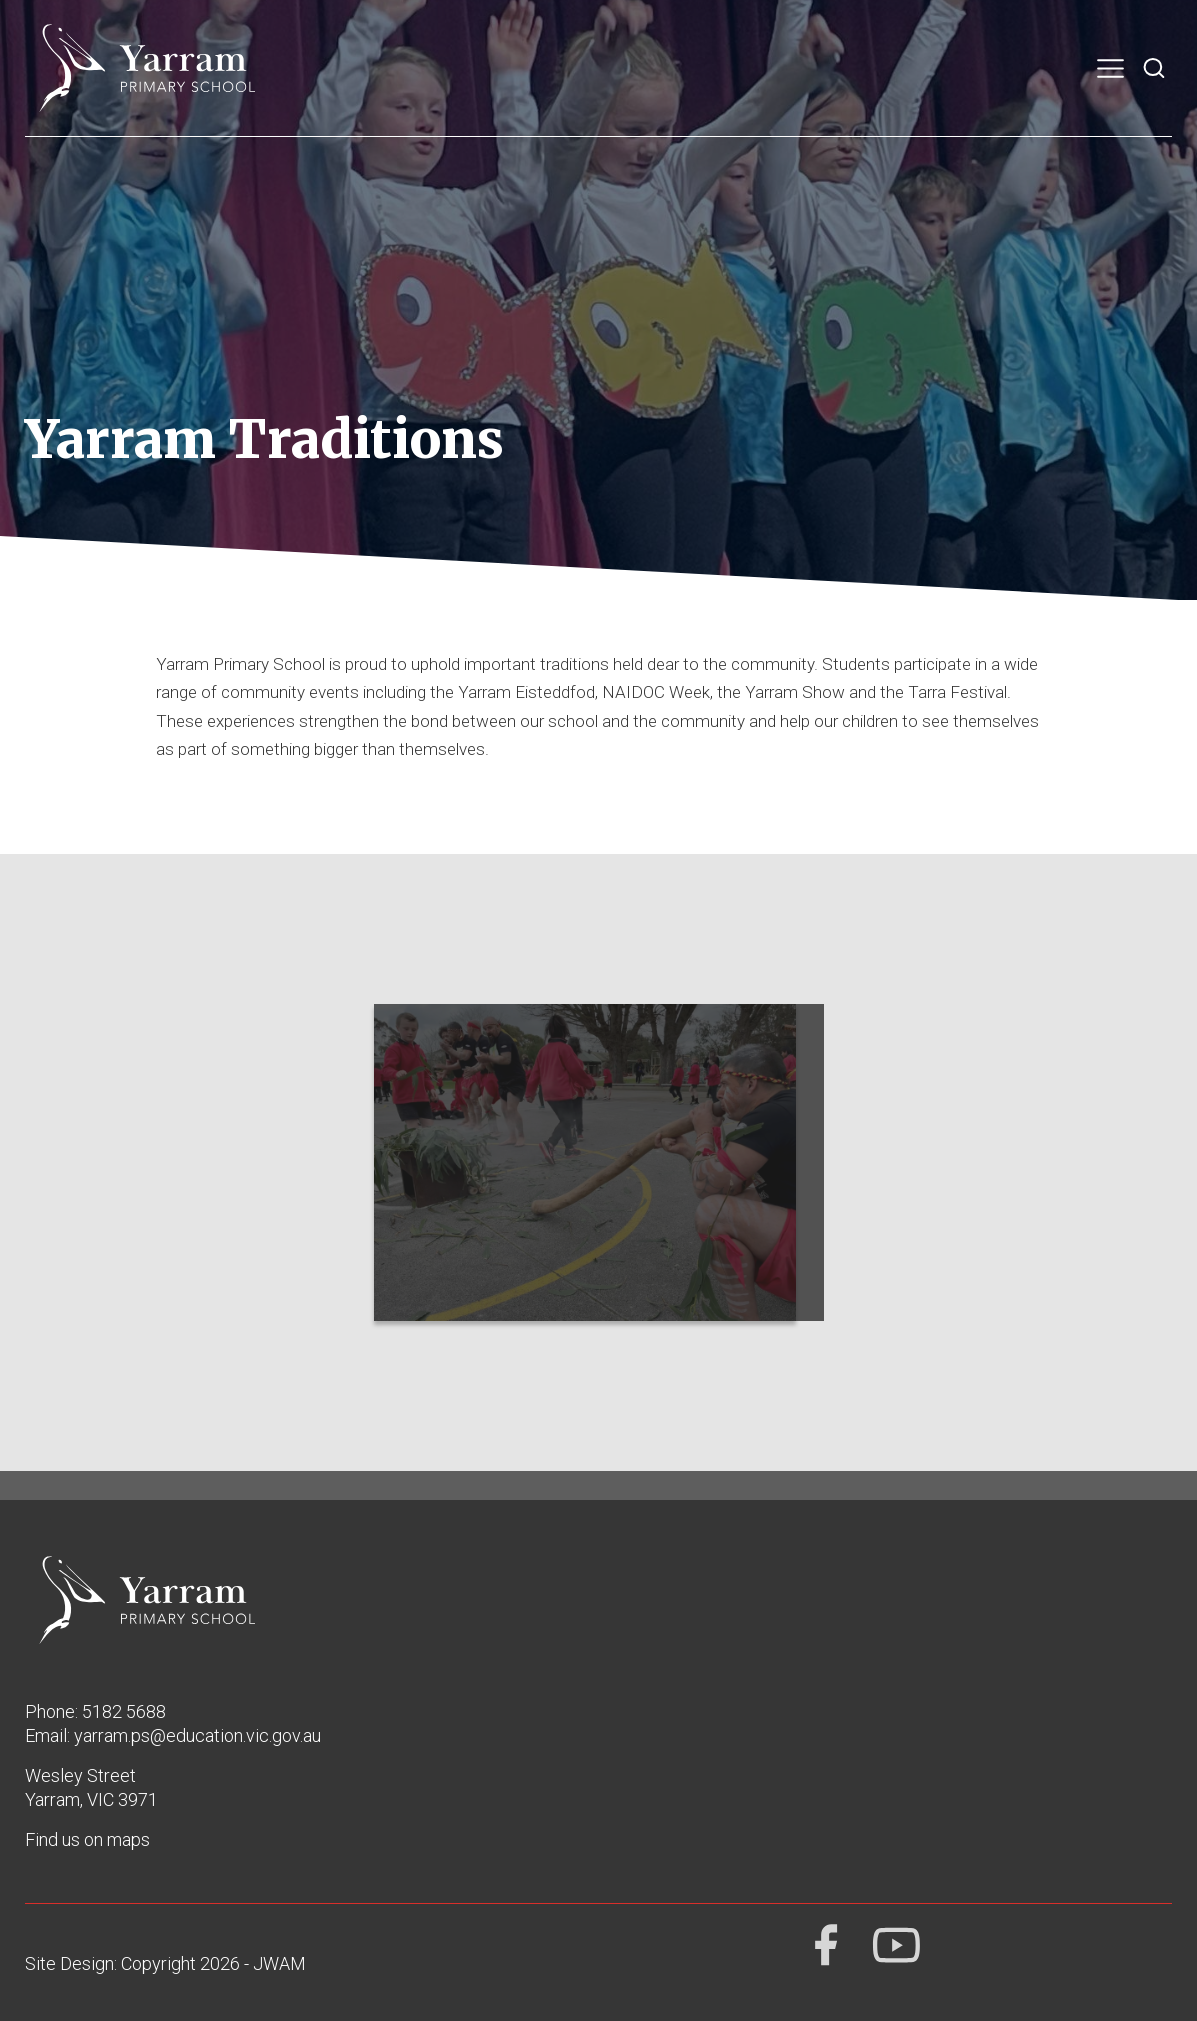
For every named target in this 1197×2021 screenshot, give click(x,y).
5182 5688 (124, 1711)
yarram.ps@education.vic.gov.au (197, 1735)
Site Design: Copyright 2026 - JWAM (165, 1963)
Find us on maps (87, 1839)
